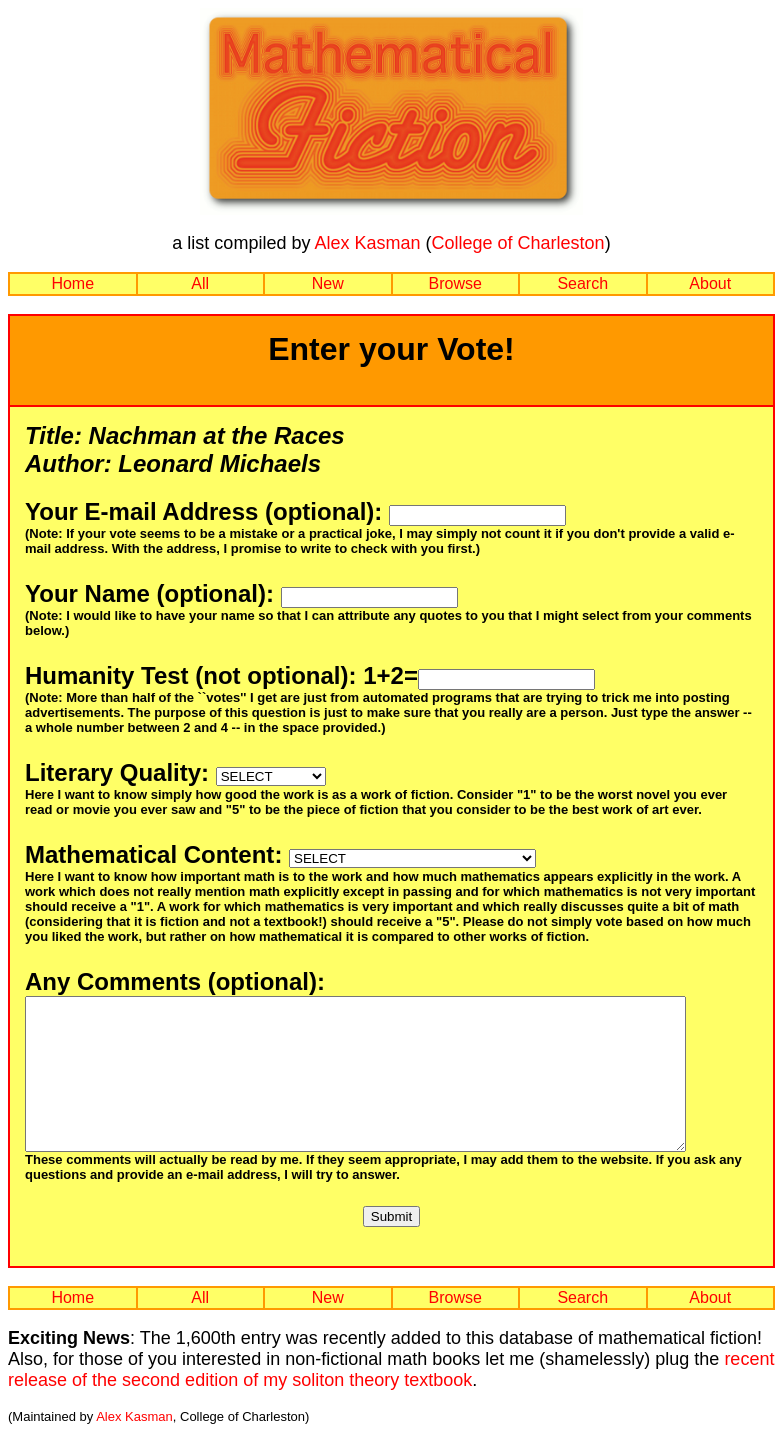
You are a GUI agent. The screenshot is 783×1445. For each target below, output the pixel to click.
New (328, 283)
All (200, 283)
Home (72, 283)
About (710, 283)
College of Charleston (518, 243)
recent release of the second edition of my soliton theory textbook (391, 1399)
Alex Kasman (367, 243)
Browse (455, 283)
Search (582, 283)
